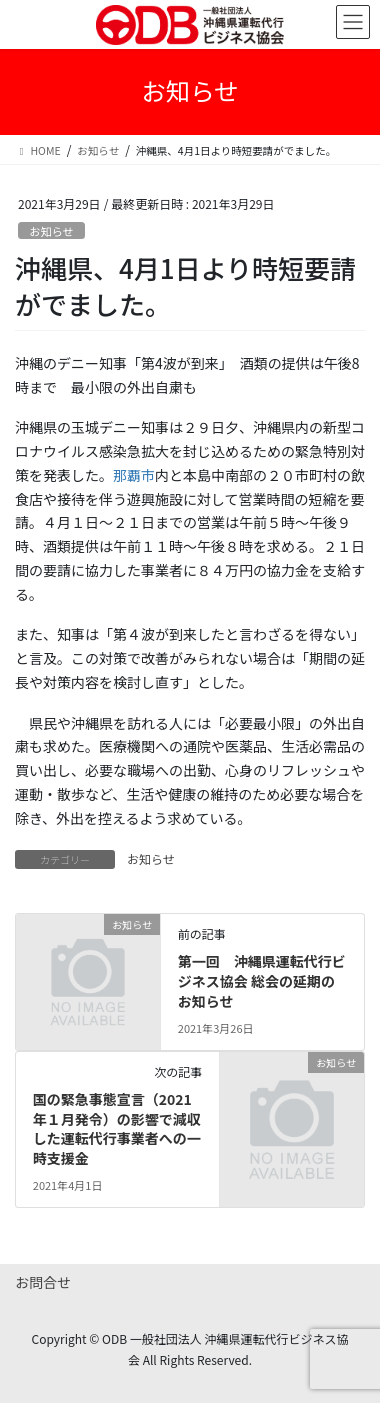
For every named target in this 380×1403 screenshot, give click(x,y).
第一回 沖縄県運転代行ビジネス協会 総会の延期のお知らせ (262, 980)
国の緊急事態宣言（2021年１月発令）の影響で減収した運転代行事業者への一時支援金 (117, 1128)
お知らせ (51, 231)
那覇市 (134, 475)
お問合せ (43, 1282)
